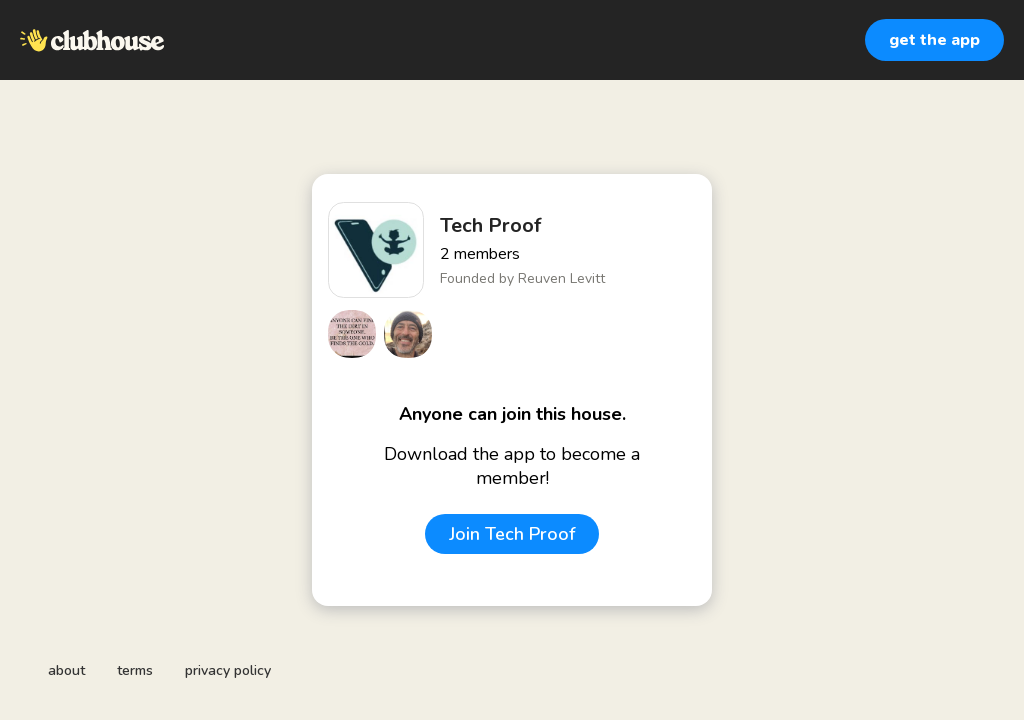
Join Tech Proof (512, 534)
